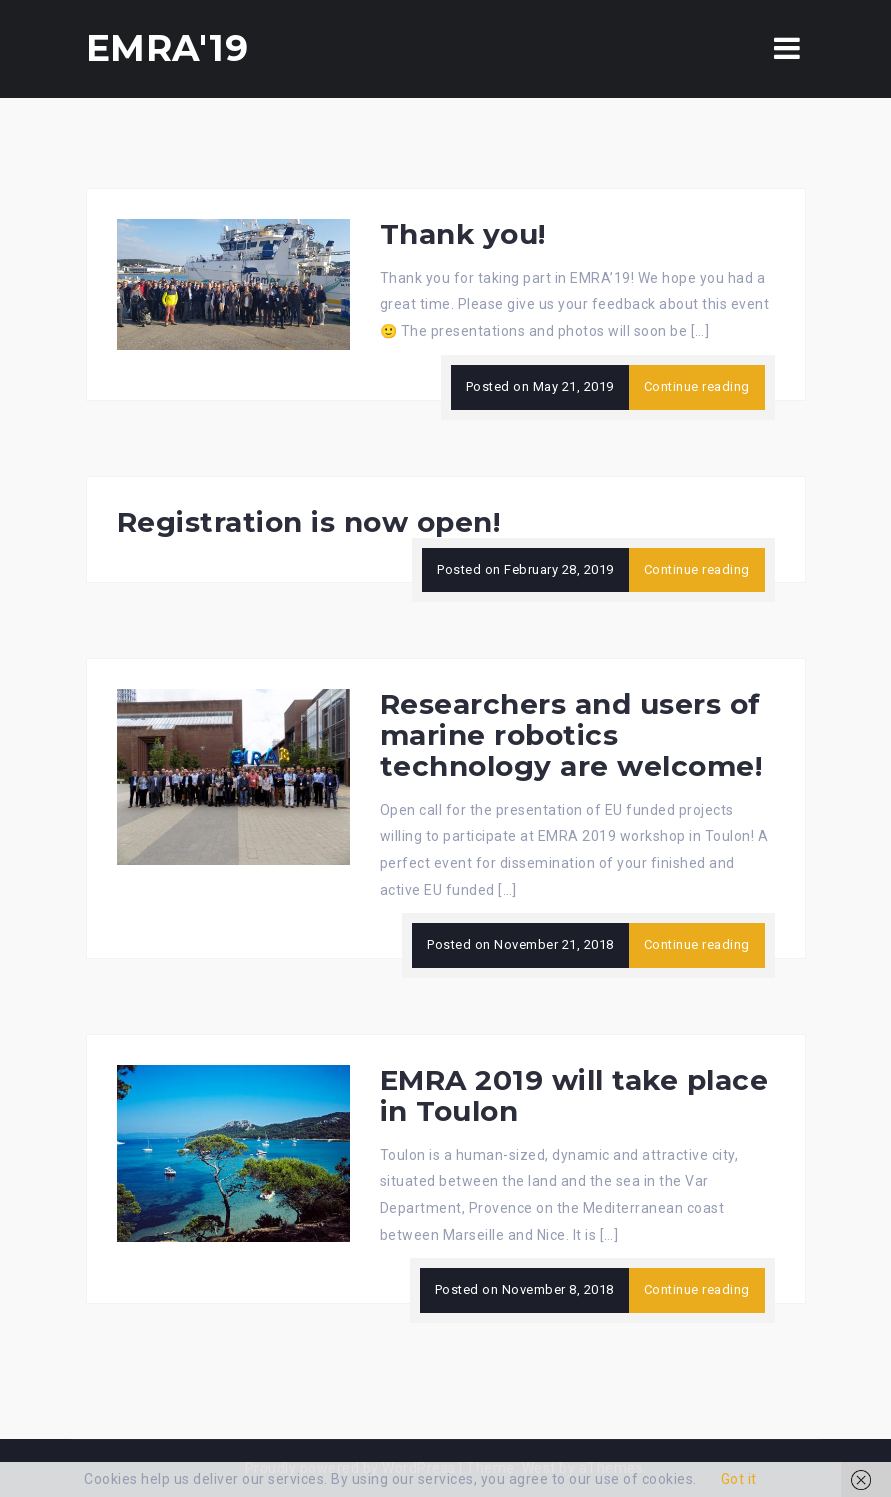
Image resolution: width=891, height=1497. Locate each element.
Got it (739, 1479)
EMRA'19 (167, 48)
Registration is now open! (309, 522)
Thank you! (463, 234)
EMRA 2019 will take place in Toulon (574, 1095)
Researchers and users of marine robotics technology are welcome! (571, 735)
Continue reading (697, 386)
